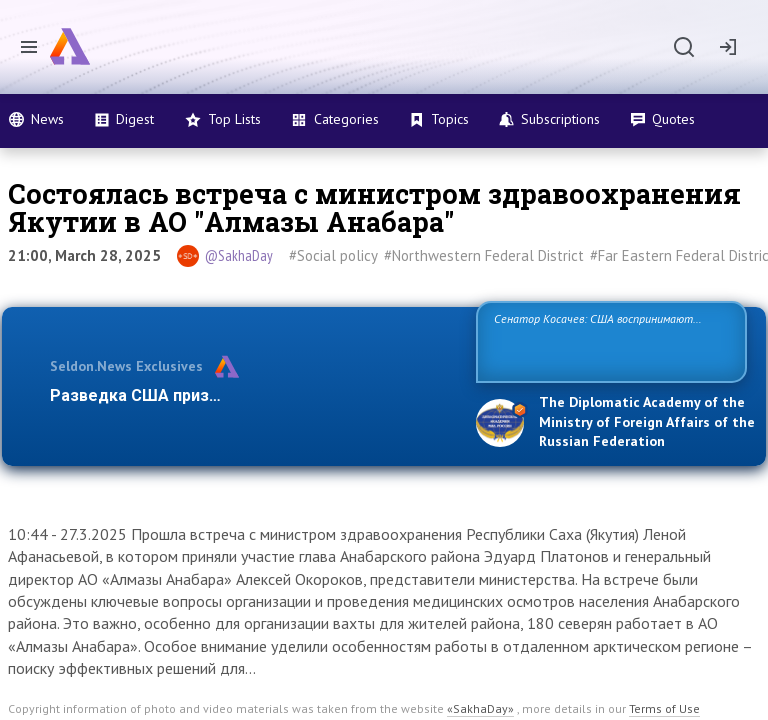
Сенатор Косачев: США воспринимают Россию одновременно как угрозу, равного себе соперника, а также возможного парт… (608, 340)
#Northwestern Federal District (484, 255)
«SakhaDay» (480, 708)
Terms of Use (664, 708)
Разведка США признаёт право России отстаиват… (252, 395)
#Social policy (333, 255)
